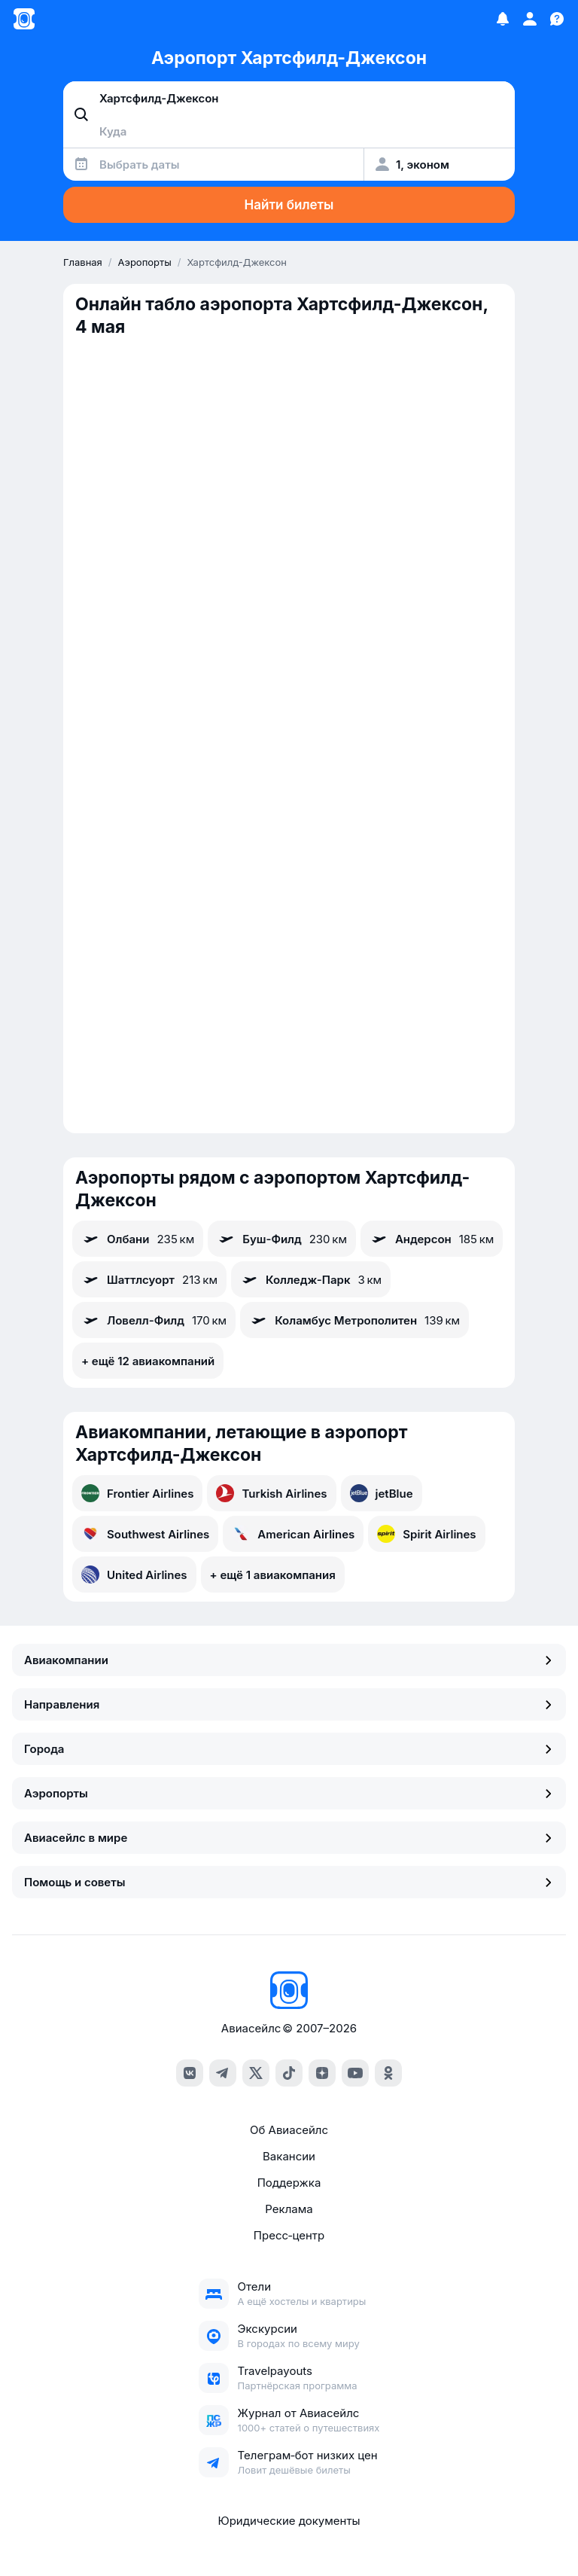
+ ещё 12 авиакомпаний (147, 1361)
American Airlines (293, 1534)
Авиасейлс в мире (289, 1838)
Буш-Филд (282, 1239)
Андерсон (432, 1239)
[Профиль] (530, 19)
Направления (289, 1704)
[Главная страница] (24, 19)
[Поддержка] (557, 19)
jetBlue (381, 1493)
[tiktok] (289, 2073)
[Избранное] (503, 19)
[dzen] (322, 2073)
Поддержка (289, 2182)
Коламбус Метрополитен (354, 1320)
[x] (256, 2073)
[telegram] (223, 2073)
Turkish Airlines (271, 1493)
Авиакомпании (289, 1660)
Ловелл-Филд (154, 1320)
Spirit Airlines (426, 1534)
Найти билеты (289, 204)
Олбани (137, 1239)
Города (289, 1749)
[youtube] (355, 2073)
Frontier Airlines (137, 1493)
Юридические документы (289, 2521)
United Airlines (134, 1574)
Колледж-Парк (311, 1279)
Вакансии (289, 2156)
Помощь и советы (289, 1882)
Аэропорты (289, 1793)
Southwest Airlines (145, 1534)
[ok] (388, 2073)
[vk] (190, 2073)
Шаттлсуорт (149, 1279)
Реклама (288, 2209)
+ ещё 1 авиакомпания (273, 1575)
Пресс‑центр (289, 2235)
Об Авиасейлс (289, 2130)
